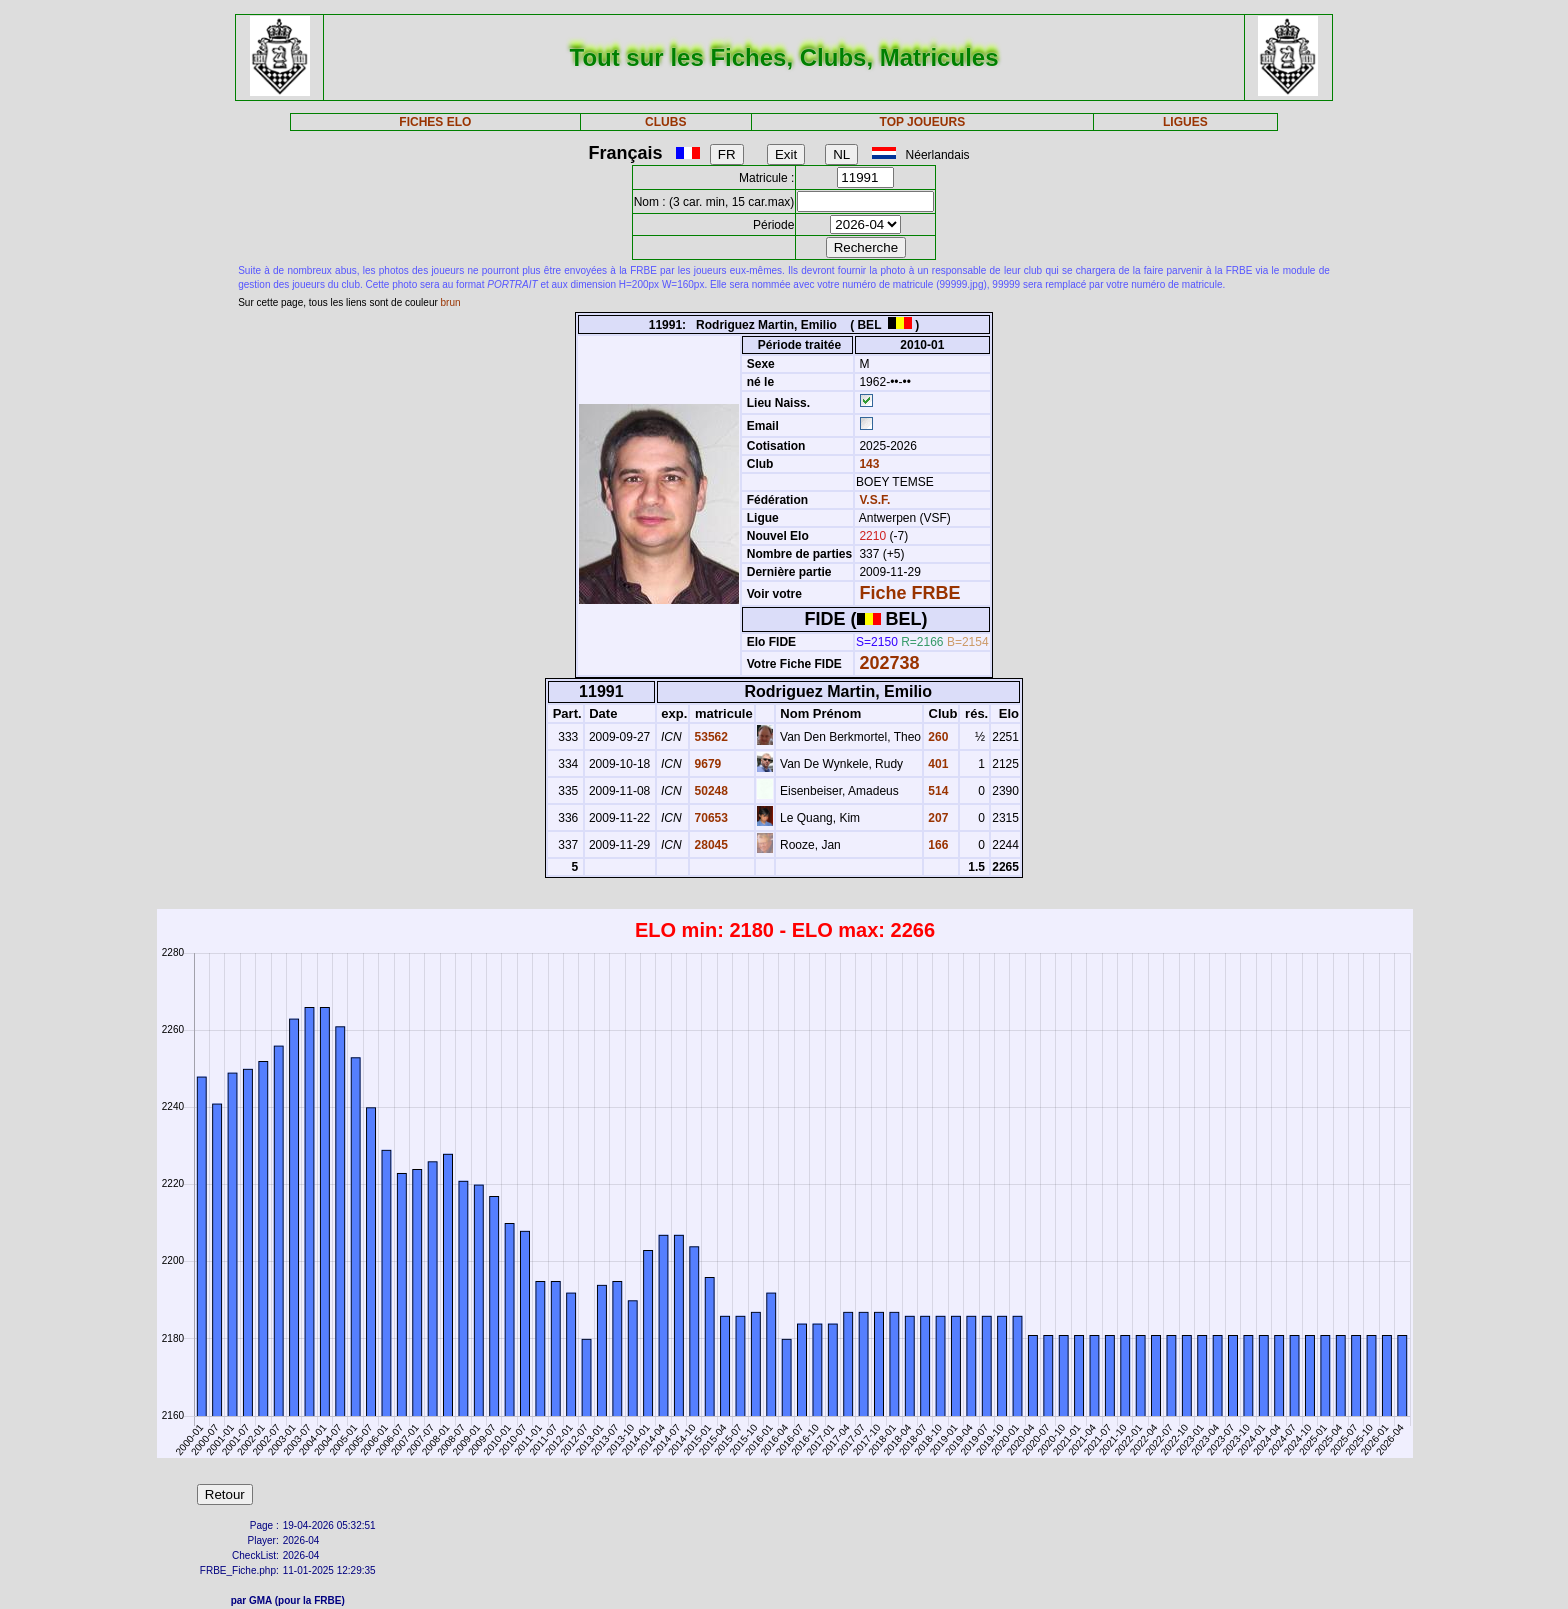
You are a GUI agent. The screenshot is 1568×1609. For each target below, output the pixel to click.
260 (936, 737)
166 (936, 845)
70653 (709, 818)
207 (936, 818)
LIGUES (1185, 122)
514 (936, 791)
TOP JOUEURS (923, 122)
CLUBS (665, 122)
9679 (706, 764)
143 (867, 464)
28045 (709, 845)
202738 (889, 663)
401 (936, 764)
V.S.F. (874, 500)
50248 (709, 791)
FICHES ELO (435, 122)
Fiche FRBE (909, 593)
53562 (709, 737)
